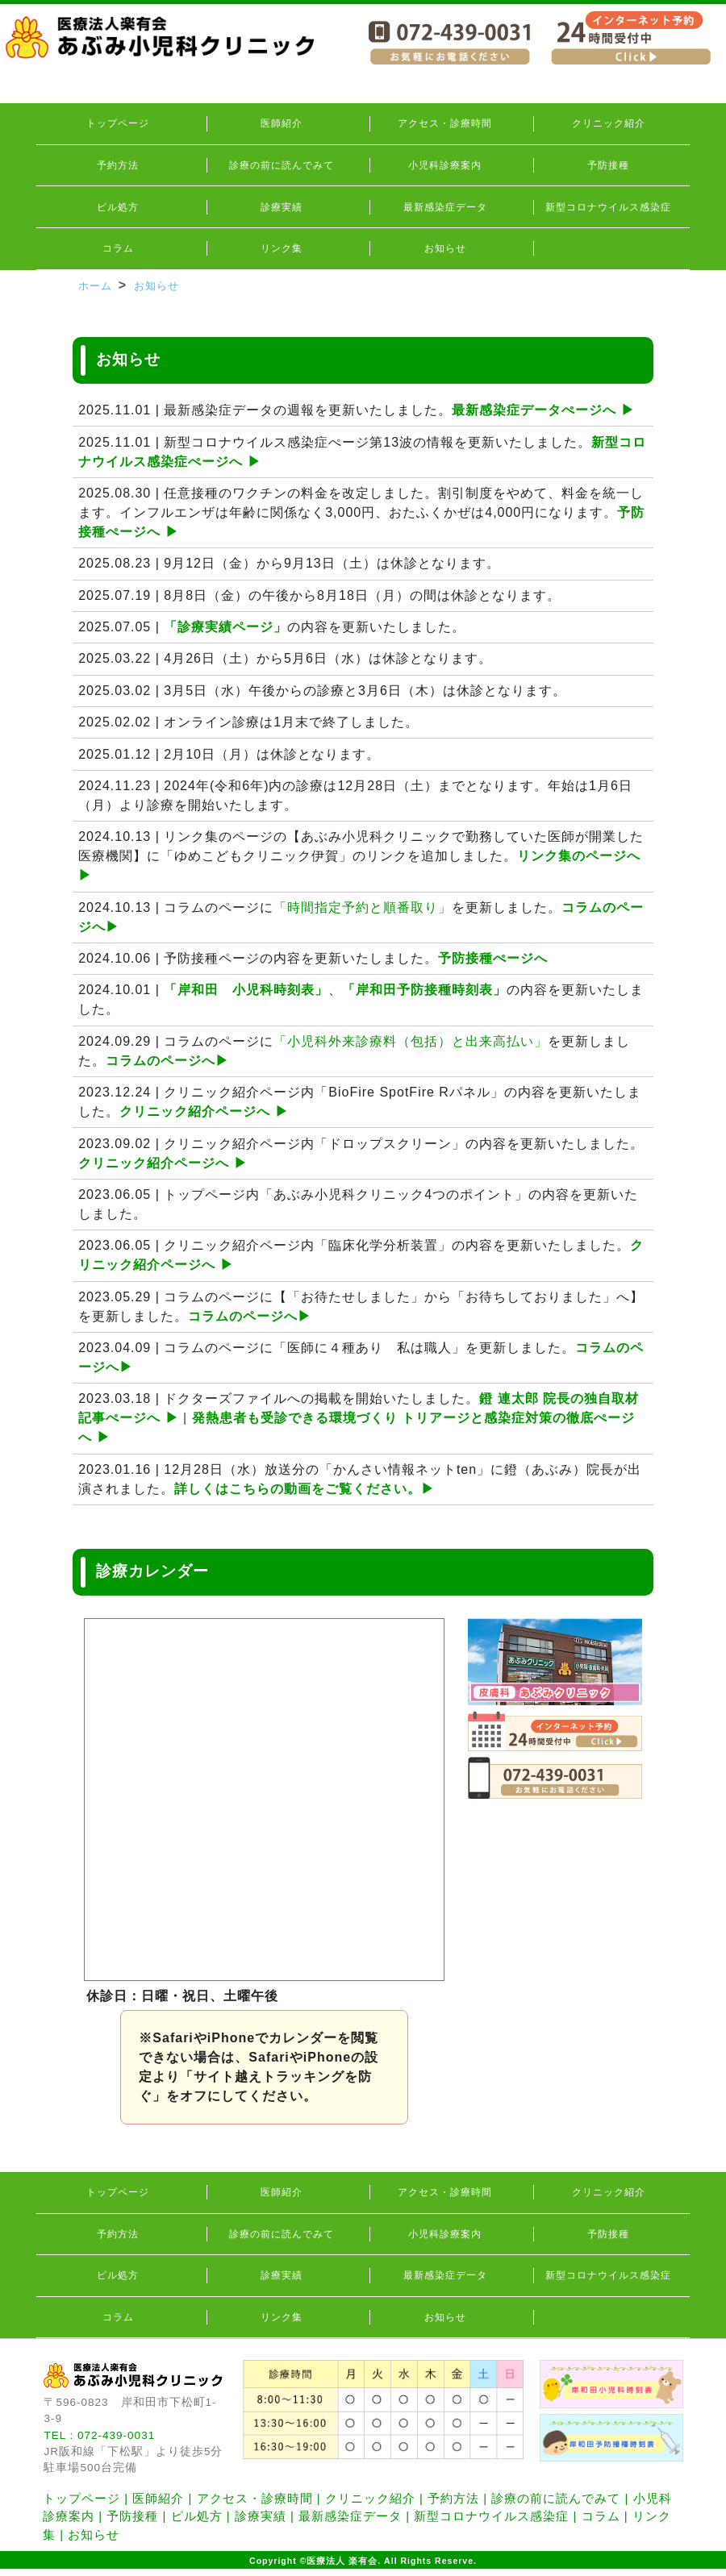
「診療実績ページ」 (225, 627)
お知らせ (445, 248)
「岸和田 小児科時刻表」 (246, 990)
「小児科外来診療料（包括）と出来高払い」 (410, 1041)
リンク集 (281, 248)
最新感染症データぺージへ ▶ (543, 410)
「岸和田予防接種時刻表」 (424, 990)
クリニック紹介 (608, 123)
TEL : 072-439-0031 (99, 2435)
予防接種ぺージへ (493, 958)
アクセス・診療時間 (445, 123)
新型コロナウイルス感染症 (608, 207)
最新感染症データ (445, 207)
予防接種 (608, 165)
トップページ (117, 123)
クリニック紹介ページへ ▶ (203, 1111)
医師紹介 (281, 123)
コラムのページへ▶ (167, 1060)
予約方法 (118, 165)
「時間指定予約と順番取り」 (362, 907)
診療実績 (281, 207)
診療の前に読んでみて (281, 165)
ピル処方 (118, 207)
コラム (118, 248)
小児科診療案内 (445, 165)
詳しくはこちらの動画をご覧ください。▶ (304, 1489)
